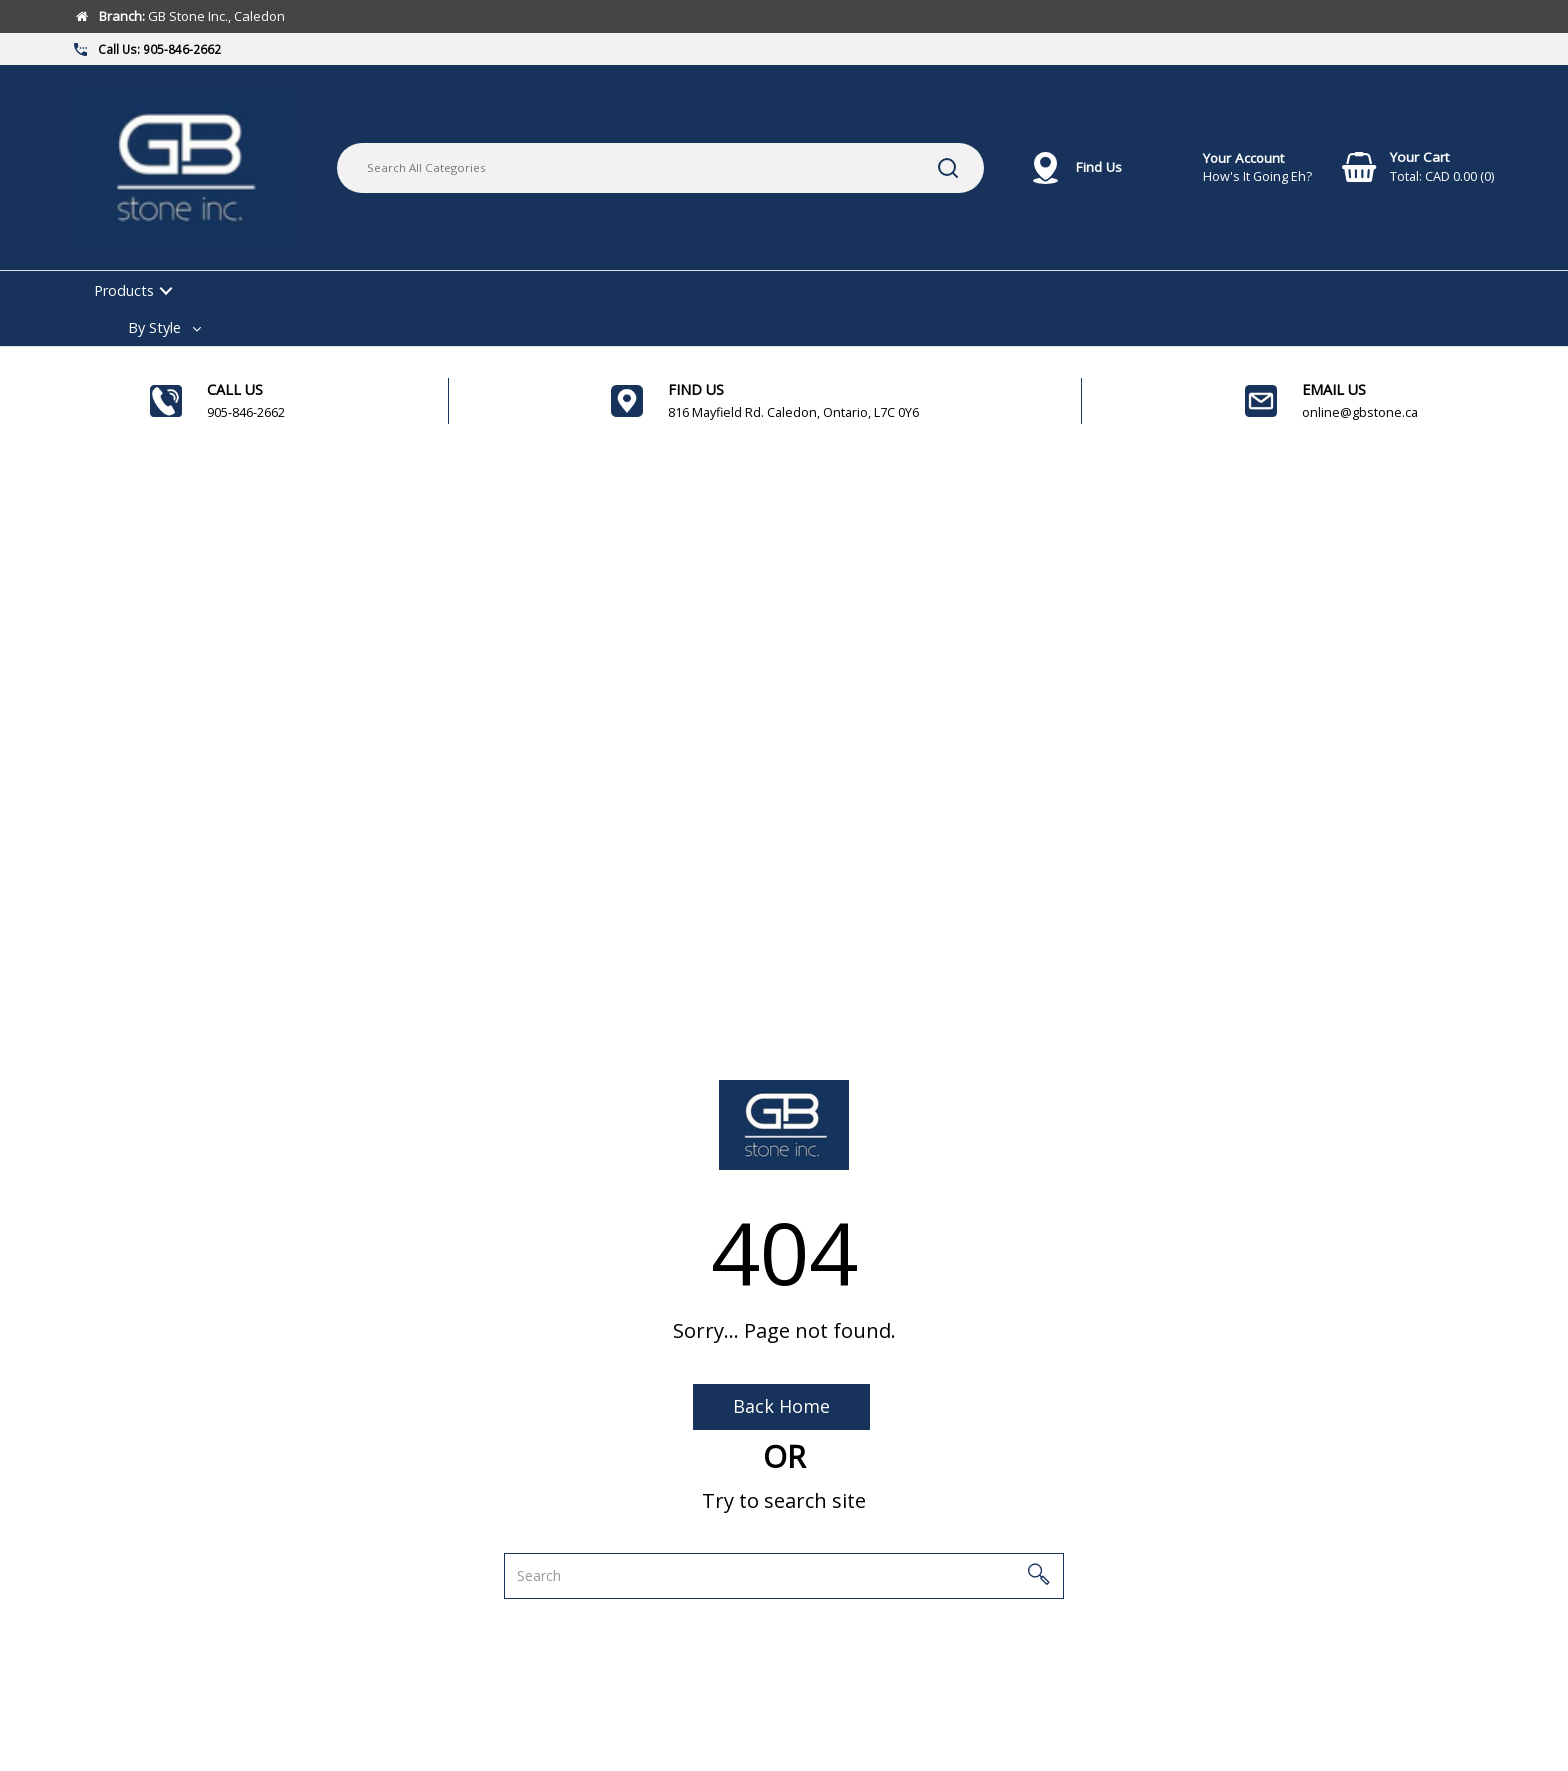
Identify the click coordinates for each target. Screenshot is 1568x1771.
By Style (154, 327)
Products (124, 290)
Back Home (781, 1406)
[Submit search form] (948, 168)
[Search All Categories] (660, 168)
